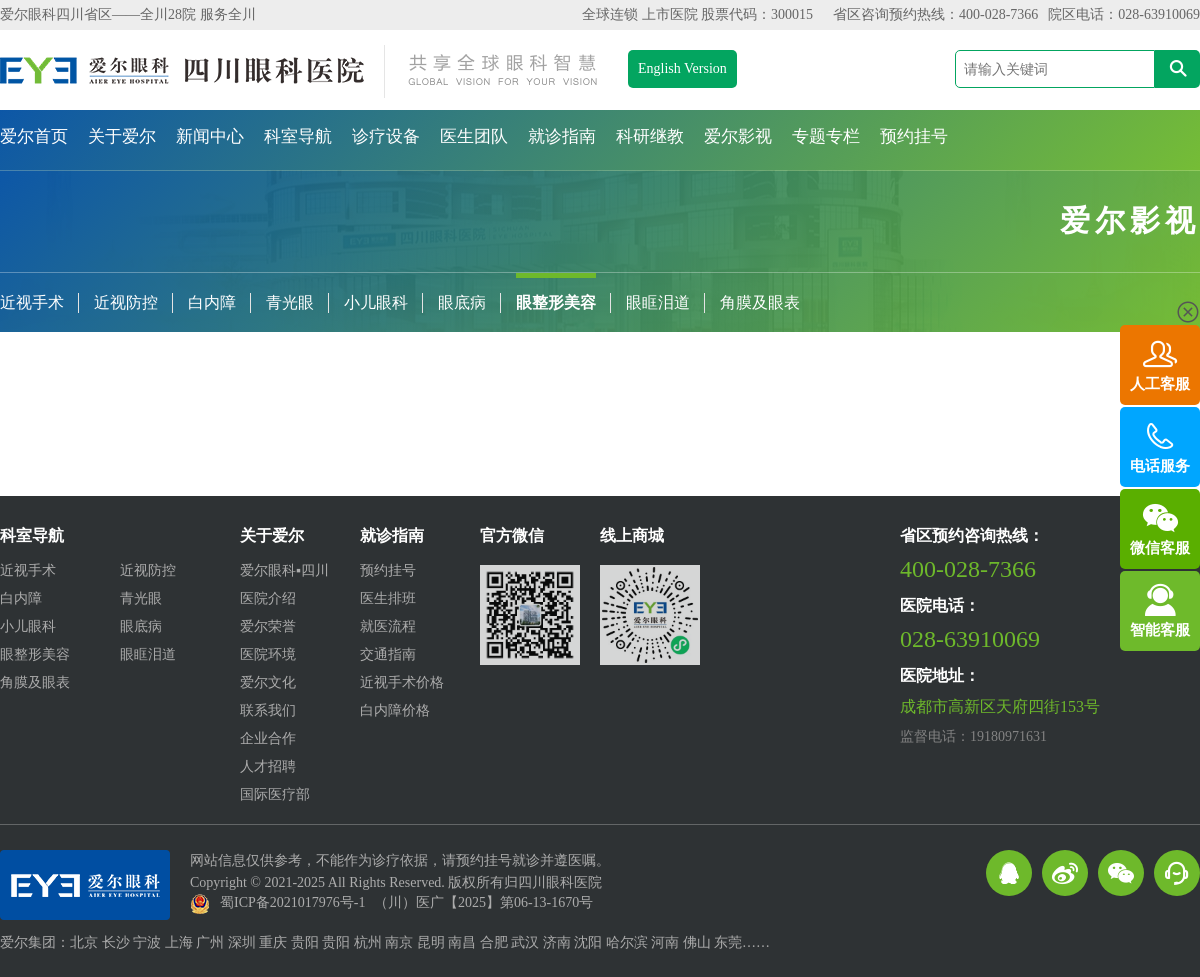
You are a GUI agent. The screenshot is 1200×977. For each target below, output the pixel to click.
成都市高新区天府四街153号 (1000, 706)
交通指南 (388, 654)
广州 (210, 942)
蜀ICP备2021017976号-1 (292, 902)
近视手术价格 (402, 682)
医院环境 (268, 654)
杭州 (368, 942)
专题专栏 (826, 136)
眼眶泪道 (658, 302)
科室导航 (298, 136)
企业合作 (268, 738)
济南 (557, 942)
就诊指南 (562, 136)
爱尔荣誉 (268, 626)
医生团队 (474, 136)
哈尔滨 (627, 942)
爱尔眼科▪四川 (284, 570)
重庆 (273, 942)
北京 (84, 942)
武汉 (525, 942)
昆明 (431, 942)
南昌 (462, 942)
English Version (682, 68)
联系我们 (268, 710)
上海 (179, 942)
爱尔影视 (738, 136)
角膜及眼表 (760, 302)
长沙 (116, 942)
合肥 (494, 942)
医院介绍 (268, 598)
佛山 (697, 942)
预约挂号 (914, 136)
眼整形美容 (556, 302)
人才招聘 (268, 766)
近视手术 (32, 302)
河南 (665, 942)
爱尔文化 (268, 682)
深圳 (242, 942)
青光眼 (290, 302)
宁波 (147, 942)
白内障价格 (395, 710)
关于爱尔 (122, 136)
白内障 (212, 302)
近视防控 (126, 302)
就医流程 (388, 626)
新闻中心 (210, 136)
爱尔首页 (34, 136)
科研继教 (650, 136)
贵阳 (305, 942)
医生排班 (388, 598)
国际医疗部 (275, 794)
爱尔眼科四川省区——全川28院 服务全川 (128, 14)
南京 (399, 942)
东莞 (728, 942)
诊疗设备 (386, 136)
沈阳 (588, 942)
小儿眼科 (376, 302)
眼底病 (462, 302)
